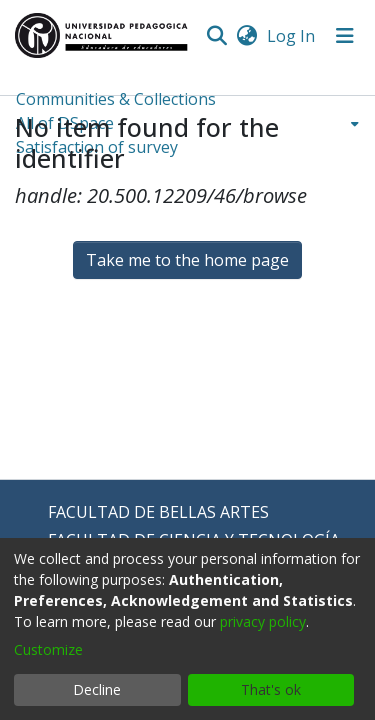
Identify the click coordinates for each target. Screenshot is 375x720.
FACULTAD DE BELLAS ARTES (158, 512)
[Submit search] (216, 36)
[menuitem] (246, 36)
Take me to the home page (187, 260)
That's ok (271, 689)
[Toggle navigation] (345, 36)
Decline (97, 689)
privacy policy (263, 621)
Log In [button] (292, 36)
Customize (48, 649)
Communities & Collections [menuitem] (116, 99)
